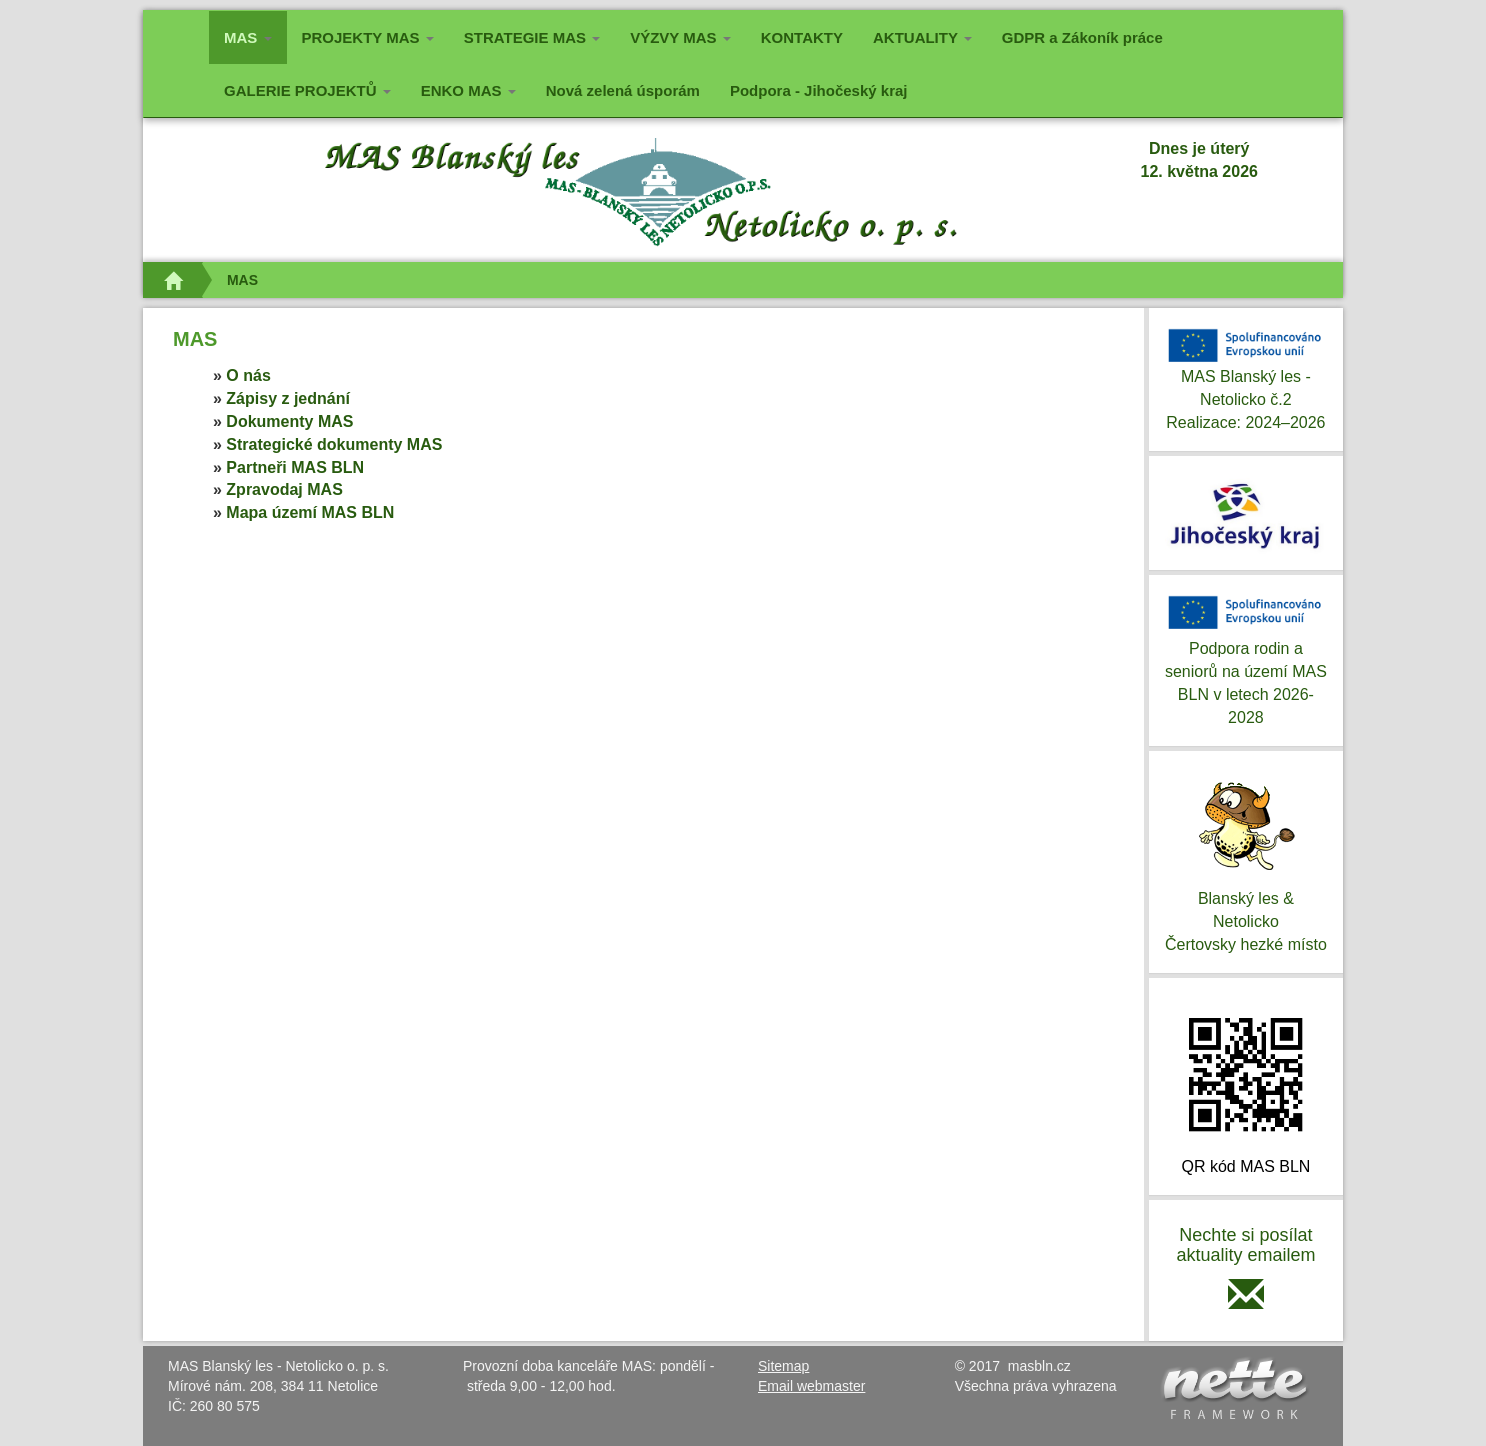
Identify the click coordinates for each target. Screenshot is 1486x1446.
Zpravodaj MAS (284, 489)
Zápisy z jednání (288, 398)
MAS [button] (255, 35)
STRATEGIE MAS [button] (532, 37)
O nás (248, 375)
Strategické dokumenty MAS (334, 444)
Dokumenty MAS (289, 421)
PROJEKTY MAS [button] (368, 37)
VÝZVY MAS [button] (680, 37)
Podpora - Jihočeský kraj (819, 90)
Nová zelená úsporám (623, 90)
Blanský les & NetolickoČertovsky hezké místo (1246, 860)
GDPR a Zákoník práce (1082, 37)
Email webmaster (811, 1386)
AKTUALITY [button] (922, 37)
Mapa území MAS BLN (310, 512)
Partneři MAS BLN (295, 467)
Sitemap (783, 1366)
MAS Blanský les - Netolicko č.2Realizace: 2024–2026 (1246, 377)
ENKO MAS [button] (468, 90)
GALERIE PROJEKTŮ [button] (307, 90)
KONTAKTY (802, 37)
